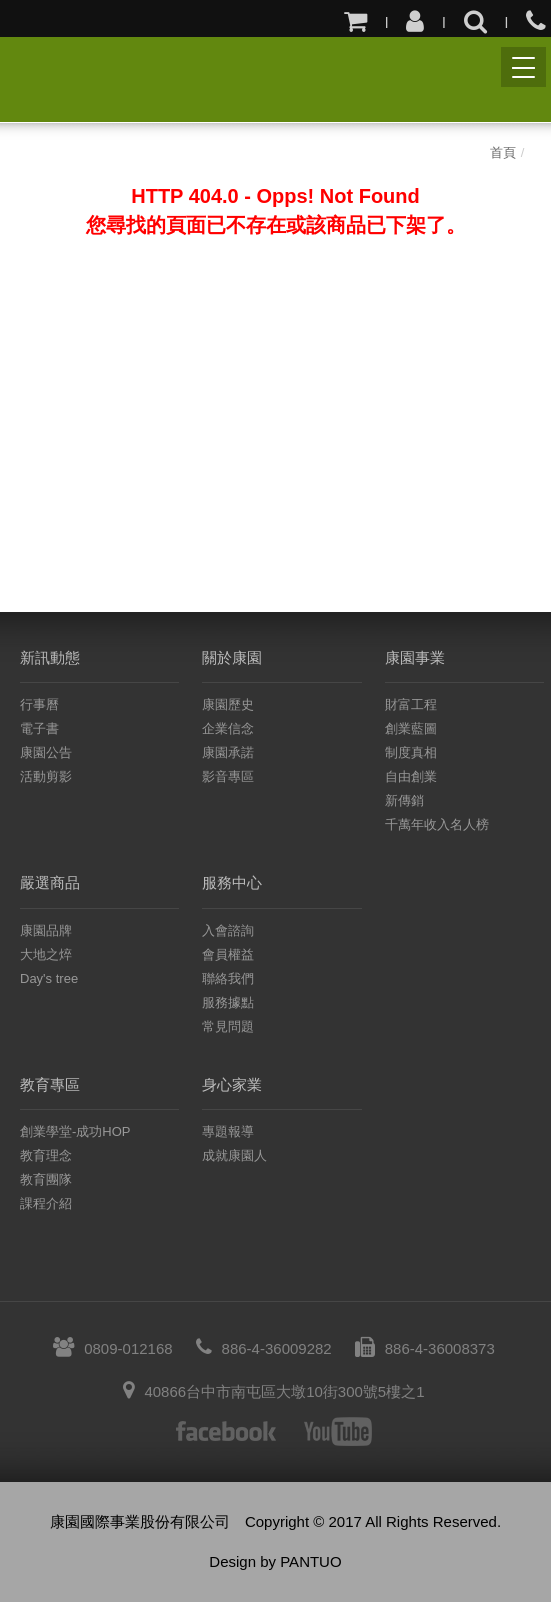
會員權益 (228, 954)
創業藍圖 (411, 728)
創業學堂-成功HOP (75, 1131)
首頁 (503, 152)
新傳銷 (404, 800)
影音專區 (228, 776)
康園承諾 (228, 752)
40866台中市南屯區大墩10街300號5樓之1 (273, 1391)
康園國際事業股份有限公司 (37, 78)
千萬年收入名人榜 (437, 824)
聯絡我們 (228, 978)
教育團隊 (46, 1179)
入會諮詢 (228, 930)
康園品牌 (46, 930)
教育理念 (46, 1155)
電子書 (39, 728)
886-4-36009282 (264, 1348)
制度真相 (411, 752)
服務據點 (228, 1002)
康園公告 (46, 752)
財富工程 (411, 704)
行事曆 (39, 704)
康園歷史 (228, 704)
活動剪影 (46, 776)
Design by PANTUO (275, 1561)
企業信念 (228, 728)
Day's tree (49, 978)
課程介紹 (46, 1203)
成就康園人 (234, 1155)
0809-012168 (112, 1348)
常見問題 (228, 1026)
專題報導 (228, 1131)
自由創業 (411, 776)
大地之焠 (46, 954)
